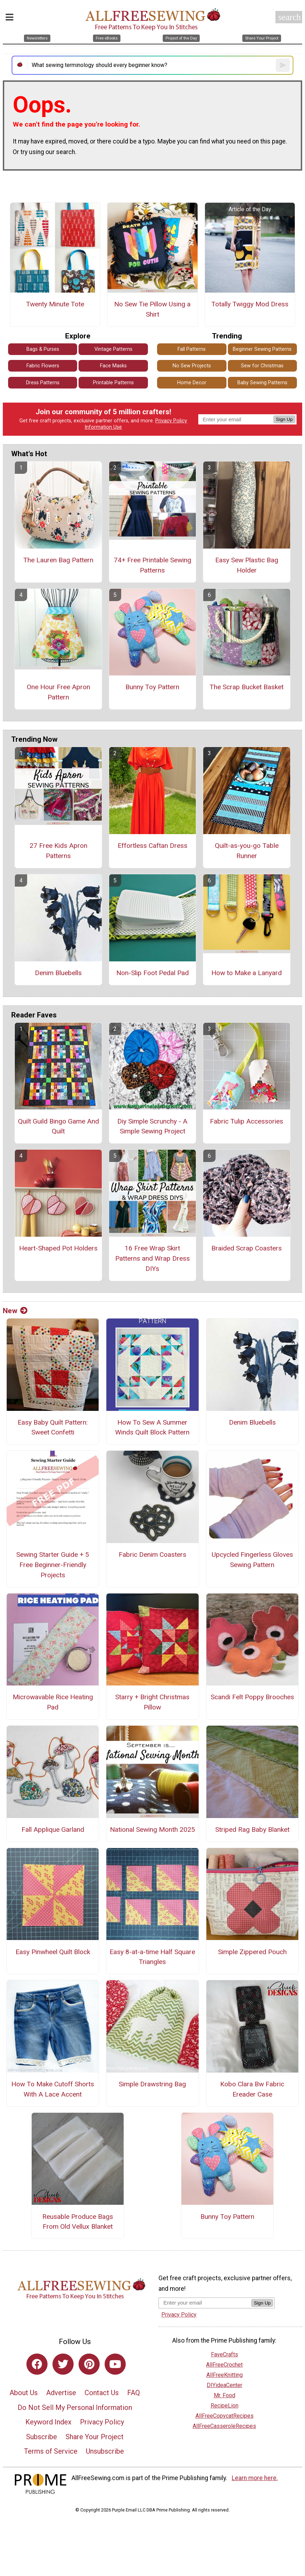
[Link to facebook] (37, 2364)
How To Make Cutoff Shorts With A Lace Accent (52, 2089)
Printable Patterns (113, 383)
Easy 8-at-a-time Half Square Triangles (152, 1957)
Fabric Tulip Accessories (246, 1121)
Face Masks (113, 366)
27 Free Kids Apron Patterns (58, 851)
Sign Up (284, 419)
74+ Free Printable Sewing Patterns (152, 565)
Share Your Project (95, 2437)
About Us (24, 2392)
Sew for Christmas (262, 366)
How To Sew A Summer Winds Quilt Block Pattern (152, 1427)
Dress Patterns (43, 383)
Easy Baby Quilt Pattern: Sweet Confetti (53, 1427)
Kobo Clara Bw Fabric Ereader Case (252, 2089)
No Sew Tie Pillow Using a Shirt (152, 309)
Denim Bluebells (58, 973)
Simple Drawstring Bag (152, 2084)
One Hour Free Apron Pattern (58, 692)
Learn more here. (255, 2478)
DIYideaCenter (224, 2385)
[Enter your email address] (205, 2302)
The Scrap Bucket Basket (247, 687)
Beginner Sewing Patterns (262, 349)
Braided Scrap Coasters (246, 1248)
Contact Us (102, 2392)
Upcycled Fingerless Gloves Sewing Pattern (252, 1559)
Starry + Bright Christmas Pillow (152, 1702)
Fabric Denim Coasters (152, 1554)
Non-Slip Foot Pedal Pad (152, 973)
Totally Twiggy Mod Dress (249, 304)
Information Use (103, 427)
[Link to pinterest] (89, 2364)
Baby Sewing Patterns (262, 383)
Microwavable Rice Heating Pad (53, 1702)
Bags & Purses (42, 349)
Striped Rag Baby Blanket (252, 1829)
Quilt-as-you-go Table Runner (247, 851)
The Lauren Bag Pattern (58, 560)
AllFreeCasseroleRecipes (224, 2426)
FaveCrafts (224, 2354)
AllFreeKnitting (224, 2375)
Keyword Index (48, 2422)
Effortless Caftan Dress (152, 846)
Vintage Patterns (113, 349)
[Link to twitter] (63, 2364)
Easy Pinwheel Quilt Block (52, 1952)
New (15, 1311)
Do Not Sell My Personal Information (75, 2407)
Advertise (61, 2392)
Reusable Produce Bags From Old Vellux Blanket (77, 2222)
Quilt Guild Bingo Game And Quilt (58, 1126)
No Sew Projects (192, 366)
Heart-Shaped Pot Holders (58, 1248)
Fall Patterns (192, 349)
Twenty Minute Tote (55, 304)
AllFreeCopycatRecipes (224, 2415)
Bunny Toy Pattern (152, 687)
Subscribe (41, 2437)
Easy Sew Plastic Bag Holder (246, 565)
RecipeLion (224, 2405)
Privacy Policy (171, 421)
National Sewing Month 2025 (152, 1829)
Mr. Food (224, 2395)
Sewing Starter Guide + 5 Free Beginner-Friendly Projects (52, 1564)
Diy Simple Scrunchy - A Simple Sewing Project (152, 1126)
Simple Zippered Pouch (252, 1952)
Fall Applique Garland (52, 1829)
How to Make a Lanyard (246, 973)
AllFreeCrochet (224, 2364)
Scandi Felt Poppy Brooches (252, 1697)
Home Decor (191, 383)
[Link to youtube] (115, 2364)
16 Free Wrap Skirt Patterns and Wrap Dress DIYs (152, 1258)
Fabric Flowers (42, 366)
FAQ (133, 2392)
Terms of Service (50, 2451)
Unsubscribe (105, 2451)
